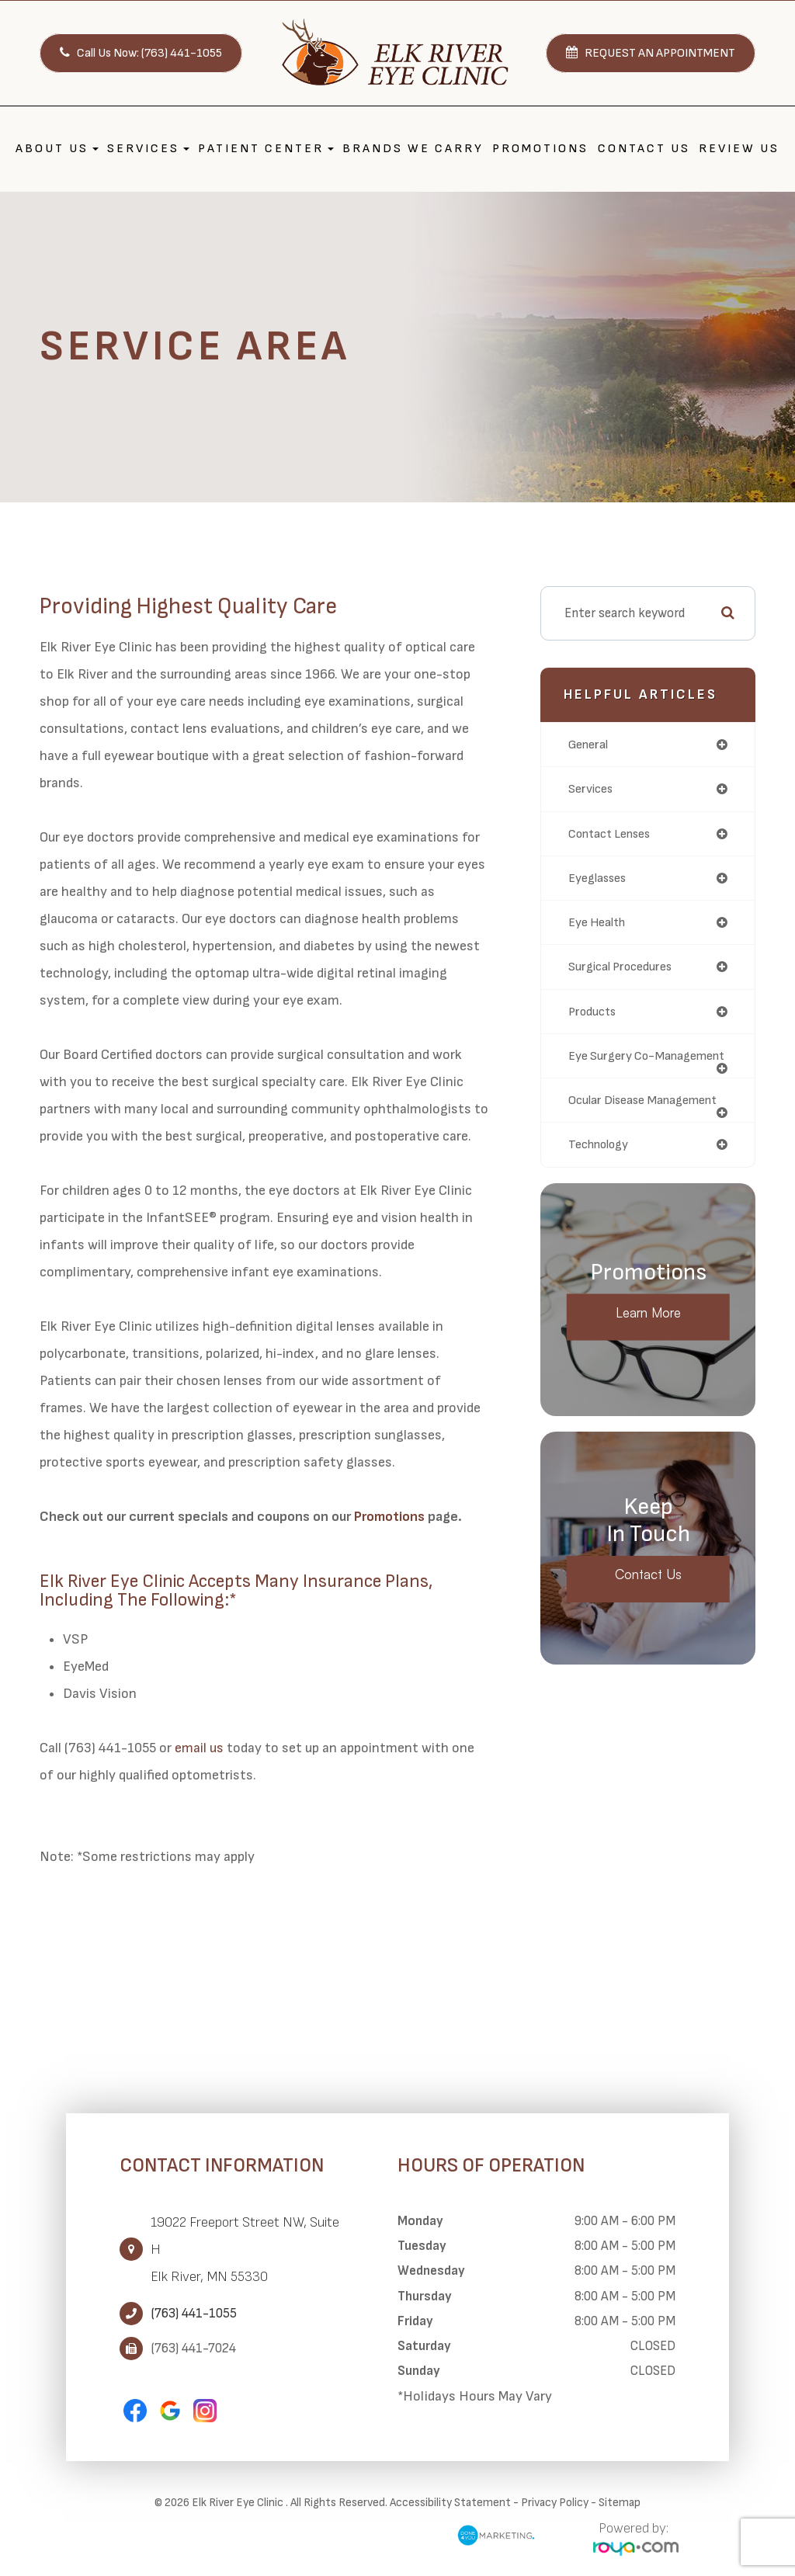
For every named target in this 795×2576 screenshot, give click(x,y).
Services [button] (148, 148)
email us (199, 1748)
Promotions (540, 148)
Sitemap (620, 2502)
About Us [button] (57, 148)
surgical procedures (624, 970)
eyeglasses (599, 880)
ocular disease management (609, 1125)
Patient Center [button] (266, 148)
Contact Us (644, 148)
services (591, 789)
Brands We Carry (413, 148)
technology (601, 1177)
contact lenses (613, 834)
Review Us (739, 148)
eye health (599, 925)
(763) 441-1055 (194, 2313)
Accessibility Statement (450, 2502)
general (590, 744)
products (594, 1015)
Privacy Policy (554, 2502)
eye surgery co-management (614, 1067)
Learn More (648, 1346)
